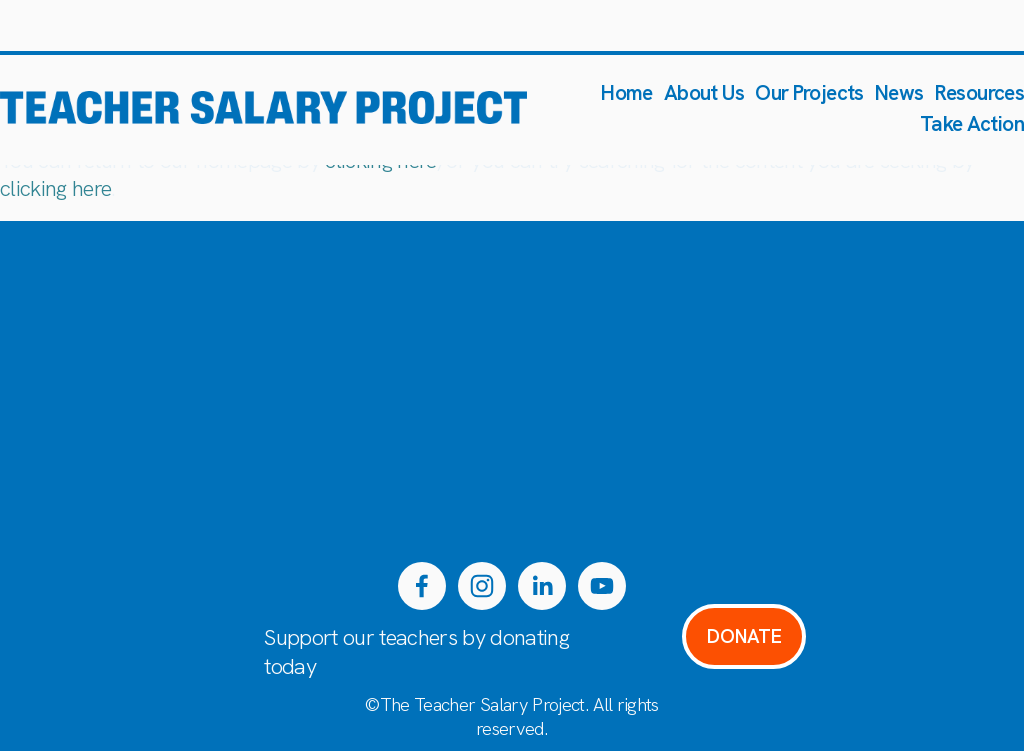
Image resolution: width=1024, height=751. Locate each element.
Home (627, 92)
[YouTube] (602, 586)
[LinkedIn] (542, 586)
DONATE (744, 636)
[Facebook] (422, 586)
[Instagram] (482, 586)
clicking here (55, 188)
